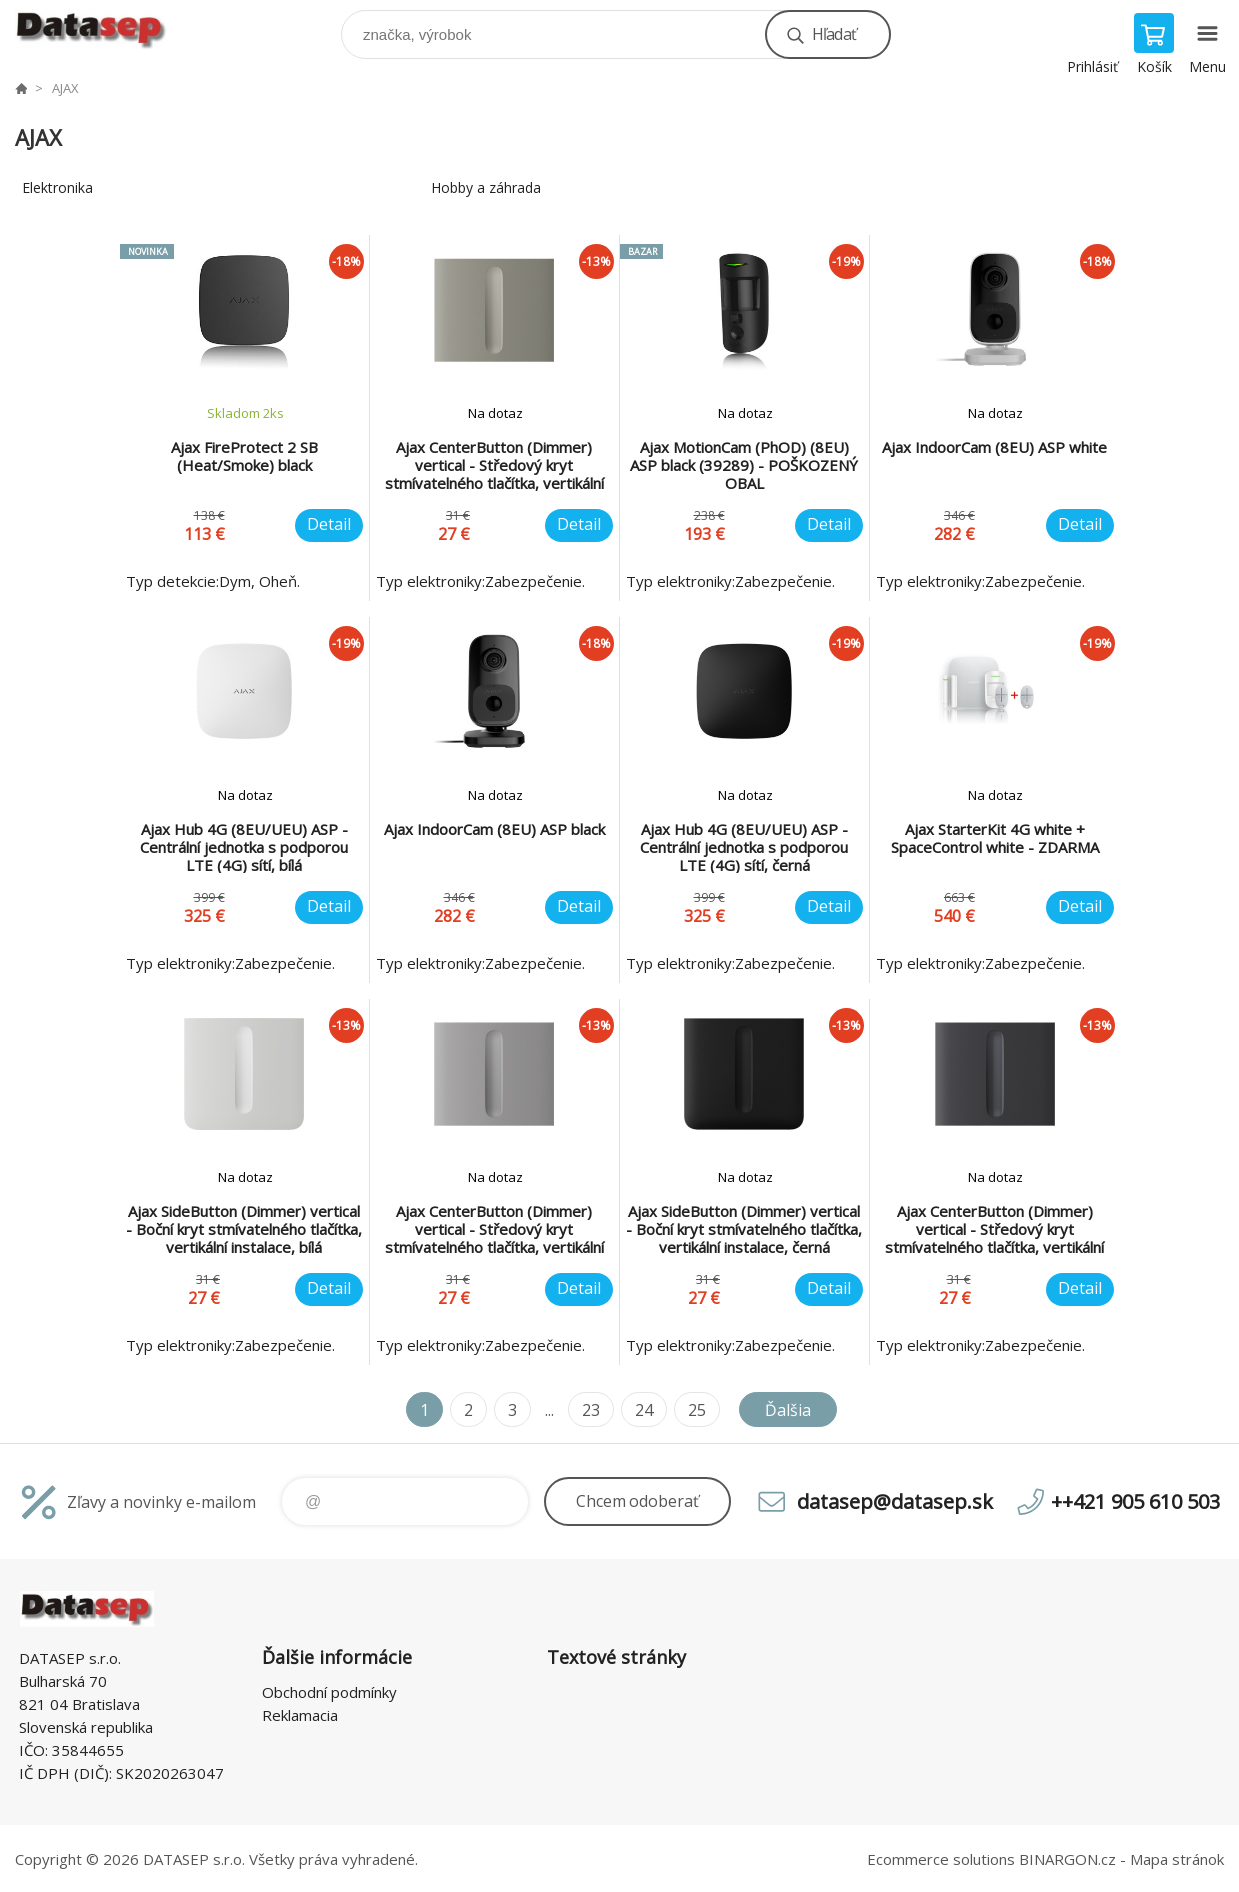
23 (591, 1410)
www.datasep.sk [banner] (103, 29)
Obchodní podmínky (329, 1692)
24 (644, 1410)
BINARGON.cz (1067, 1859)
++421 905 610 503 (1135, 1501)
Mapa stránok (1177, 1859)
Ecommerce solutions (941, 1859)
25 (697, 1410)
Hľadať (834, 34)
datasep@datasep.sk (895, 1501)
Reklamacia (300, 1715)
